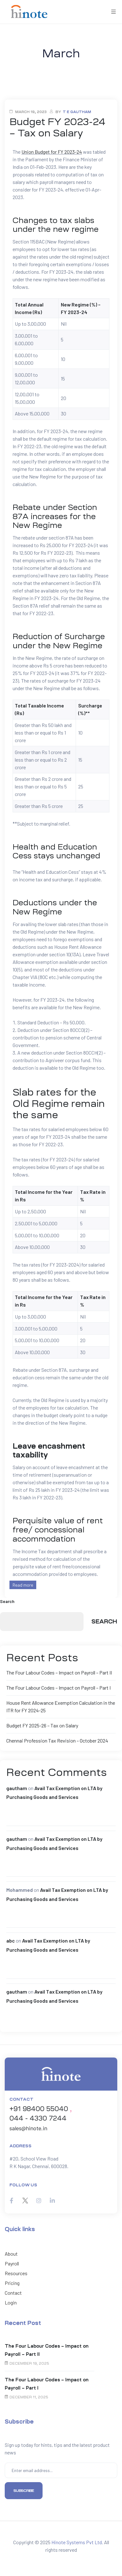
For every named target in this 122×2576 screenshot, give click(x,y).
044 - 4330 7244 (38, 2118)
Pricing (12, 2283)
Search (7, 1601)
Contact (13, 2293)
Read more (23, 1585)
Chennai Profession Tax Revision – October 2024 (57, 1740)
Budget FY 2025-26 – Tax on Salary (42, 1725)
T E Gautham (77, 112)
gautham (16, 1788)
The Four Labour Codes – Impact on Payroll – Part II (59, 1672)
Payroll (12, 2263)
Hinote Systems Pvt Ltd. (77, 2542)
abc (10, 1940)
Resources (16, 2273)
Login (11, 2302)
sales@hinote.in (28, 2128)
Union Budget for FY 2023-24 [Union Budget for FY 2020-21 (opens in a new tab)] (51, 152)
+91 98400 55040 (38, 2109)
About (11, 2254)
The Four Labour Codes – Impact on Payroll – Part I (58, 1688)
